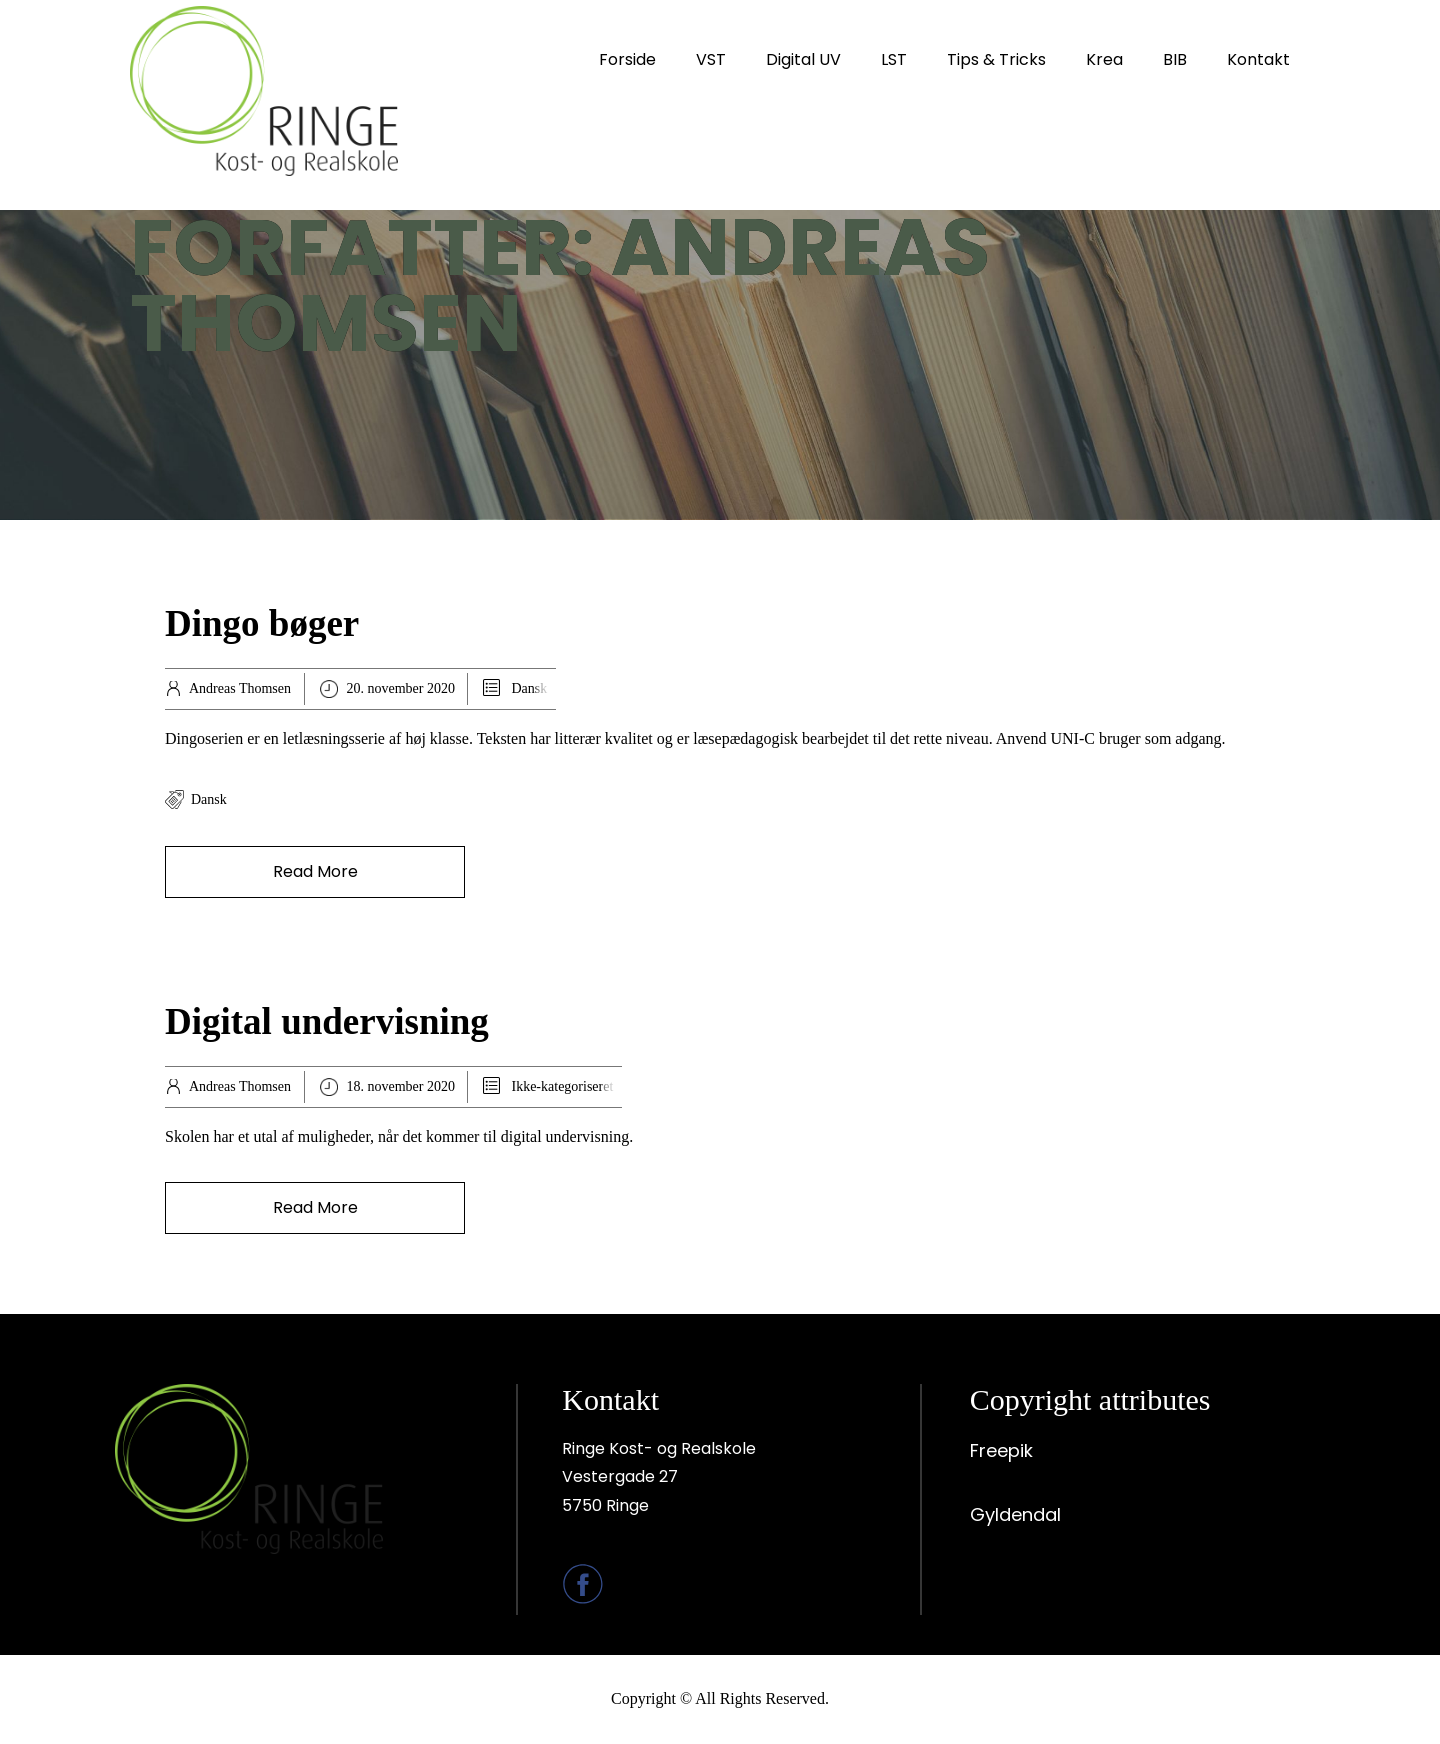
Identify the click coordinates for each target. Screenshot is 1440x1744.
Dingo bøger (262, 623)
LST (894, 59)
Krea (1104, 59)
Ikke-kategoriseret (562, 1086)
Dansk (529, 688)
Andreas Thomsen (240, 688)
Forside (627, 59)
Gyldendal (1015, 1514)
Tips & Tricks (996, 59)
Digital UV (803, 59)
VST (711, 59)
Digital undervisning (327, 1021)
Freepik (1001, 1450)
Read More (315, 871)
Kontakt (1258, 59)
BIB (1175, 59)
